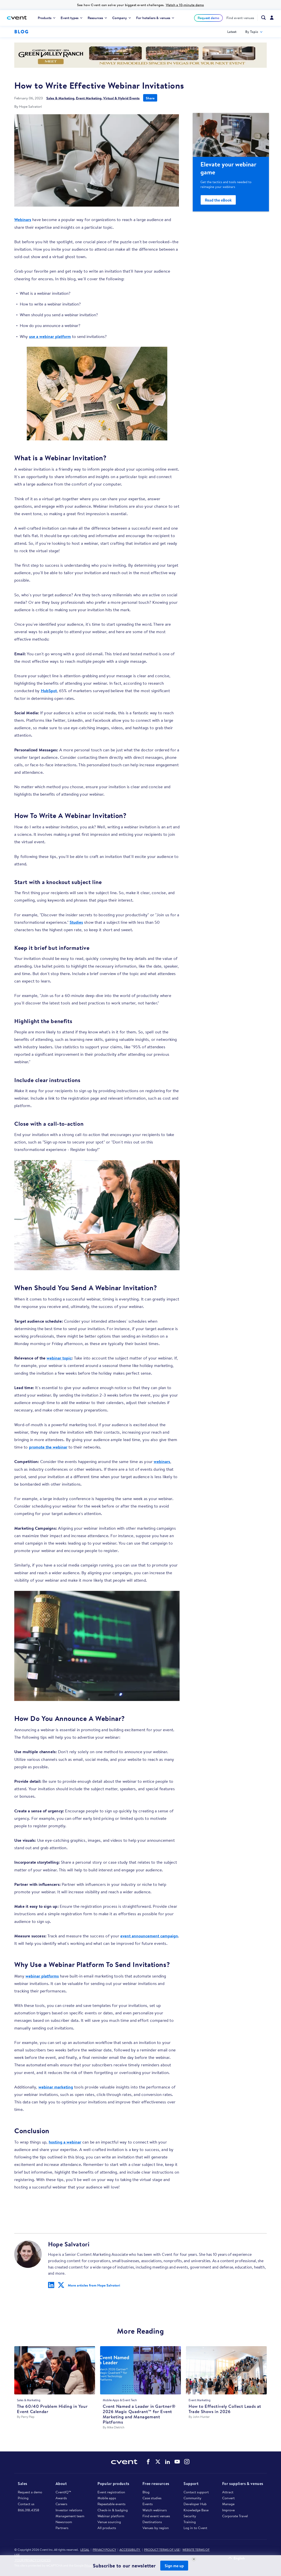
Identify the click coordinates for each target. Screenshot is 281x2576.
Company (121, 17)
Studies (76, 922)
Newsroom (64, 2521)
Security (190, 2515)
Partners (62, 2527)
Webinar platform (110, 2515)
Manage (228, 2503)
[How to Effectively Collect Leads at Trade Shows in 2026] (226, 2372)
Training (190, 2521)
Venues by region (155, 2527)
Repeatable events (111, 2503)
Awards (61, 2498)
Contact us (26, 2503)
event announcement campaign (149, 1936)
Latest (231, 31)
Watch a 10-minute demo (185, 4)
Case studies (152, 2498)
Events (147, 2503)
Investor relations (69, 2510)
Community (192, 2498)
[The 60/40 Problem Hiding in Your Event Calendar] (54, 2372)
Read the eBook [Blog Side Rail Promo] (218, 200)
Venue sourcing (109, 2521)
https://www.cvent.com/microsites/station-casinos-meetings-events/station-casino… (140, 55)
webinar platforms (42, 1976)
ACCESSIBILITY (130, 2549)
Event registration (111, 2492)
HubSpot (49, 690)
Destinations (152, 2521)
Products (46, 17)
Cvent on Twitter (157, 2461)
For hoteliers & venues (155, 17)
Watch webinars (154, 2510)
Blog (146, 2492)
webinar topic (59, 1358)
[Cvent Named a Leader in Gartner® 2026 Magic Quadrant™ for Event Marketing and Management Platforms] (140, 2372)
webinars (162, 1461)
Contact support (196, 2492)
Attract (227, 2492)
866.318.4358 (28, 2510)
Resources (97, 17)
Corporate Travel (235, 2515)
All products (106, 2527)
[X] (61, 2286)
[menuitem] (46, 18)
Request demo (208, 17)
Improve (228, 2510)
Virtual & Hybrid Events (121, 98)
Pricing (23, 2498)
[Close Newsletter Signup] (194, 2559)
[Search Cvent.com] (262, 17)
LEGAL (84, 2549)
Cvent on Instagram (186, 2461)
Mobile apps (106, 2498)
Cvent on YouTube (177, 2461)
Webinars (22, 219)
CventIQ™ (63, 2492)
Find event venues (240, 18)
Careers (61, 2503)
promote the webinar (48, 1447)
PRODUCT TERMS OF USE (162, 2549)
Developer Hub (195, 2503)
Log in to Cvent (195, 2527)
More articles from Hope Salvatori (94, 2285)
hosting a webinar (65, 2142)
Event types (71, 17)
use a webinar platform (50, 336)
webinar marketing (55, 2087)
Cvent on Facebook (148, 2461)
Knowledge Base (196, 2510)
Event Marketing (88, 98)
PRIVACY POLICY (104, 2549)
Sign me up (174, 2566)
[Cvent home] (18, 18)
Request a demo (30, 2492)
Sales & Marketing (60, 98)
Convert (228, 2498)
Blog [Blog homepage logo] (21, 31)
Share (150, 98)
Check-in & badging (112, 2510)
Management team (70, 2515)
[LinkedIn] (51, 2286)
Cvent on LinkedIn (167, 2461)
